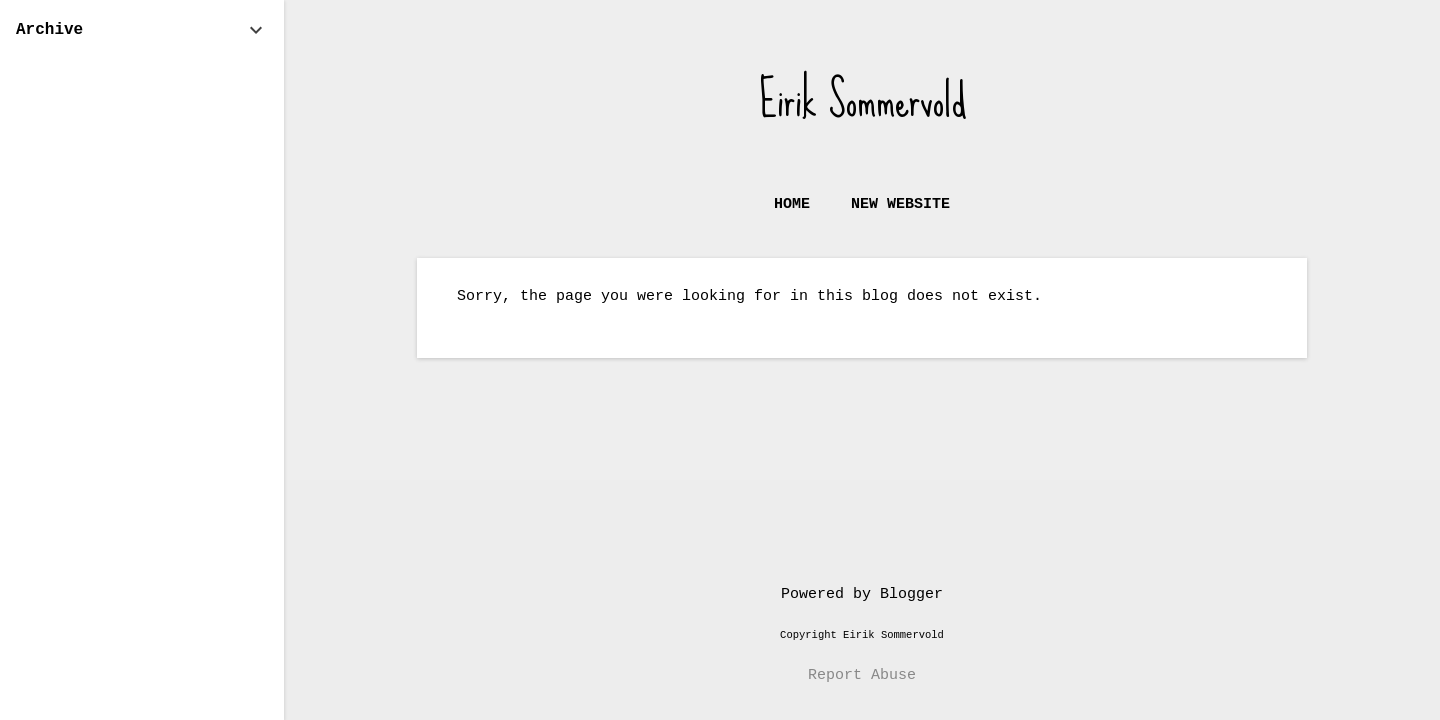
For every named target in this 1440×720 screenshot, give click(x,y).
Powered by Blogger (862, 594)
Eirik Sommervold (862, 100)
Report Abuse (862, 675)
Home (792, 204)
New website (900, 204)
